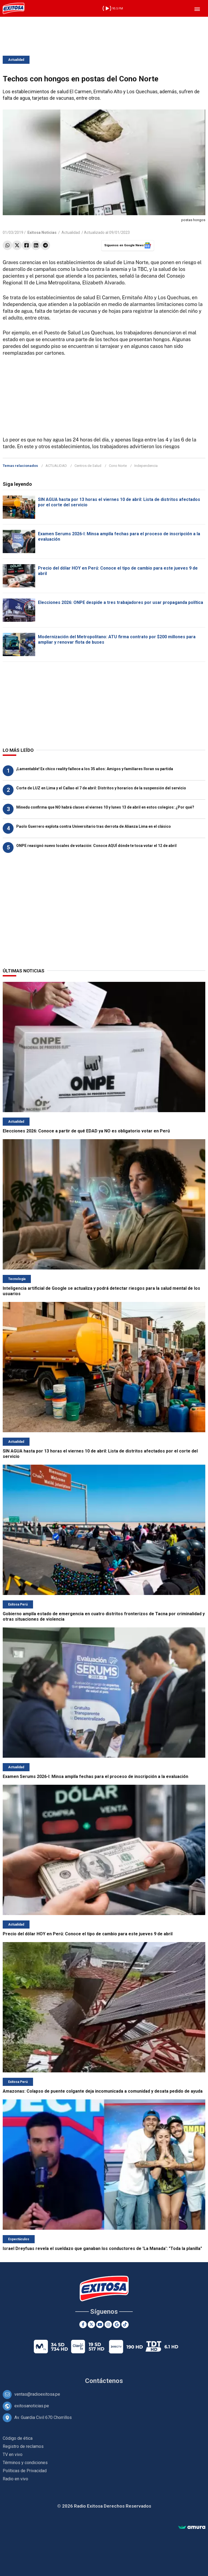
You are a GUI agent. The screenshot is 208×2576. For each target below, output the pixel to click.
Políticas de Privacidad (25, 2470)
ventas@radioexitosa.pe (37, 2394)
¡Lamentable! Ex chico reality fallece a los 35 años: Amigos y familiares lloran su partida (94, 769)
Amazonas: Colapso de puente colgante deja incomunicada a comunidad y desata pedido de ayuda (103, 2091)
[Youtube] (99, 2324)
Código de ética (17, 2438)
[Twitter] (91, 2324)
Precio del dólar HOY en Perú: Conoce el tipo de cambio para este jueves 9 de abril (88, 1933)
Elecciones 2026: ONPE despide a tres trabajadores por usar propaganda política (120, 602)
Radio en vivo (15, 2478)
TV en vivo (12, 2454)
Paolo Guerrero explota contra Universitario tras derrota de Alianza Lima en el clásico (93, 826)
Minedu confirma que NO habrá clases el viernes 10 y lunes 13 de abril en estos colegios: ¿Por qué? (105, 807)
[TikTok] (125, 2324)
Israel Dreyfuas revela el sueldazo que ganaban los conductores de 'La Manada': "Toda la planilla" (102, 2248)
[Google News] (116, 2324)
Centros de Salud (87, 466)
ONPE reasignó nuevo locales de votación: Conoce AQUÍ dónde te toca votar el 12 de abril (96, 845)
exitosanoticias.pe (31, 2405)
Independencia (146, 466)
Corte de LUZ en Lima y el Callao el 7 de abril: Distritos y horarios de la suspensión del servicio (101, 788)
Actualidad (16, 60)
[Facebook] (83, 2324)
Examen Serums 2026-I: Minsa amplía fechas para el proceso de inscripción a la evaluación (95, 1776)
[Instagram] (108, 2324)
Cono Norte (118, 466)
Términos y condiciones (25, 2462)
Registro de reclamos (23, 2446)
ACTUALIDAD (56, 466)
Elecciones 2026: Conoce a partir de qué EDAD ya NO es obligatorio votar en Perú (86, 1131)
